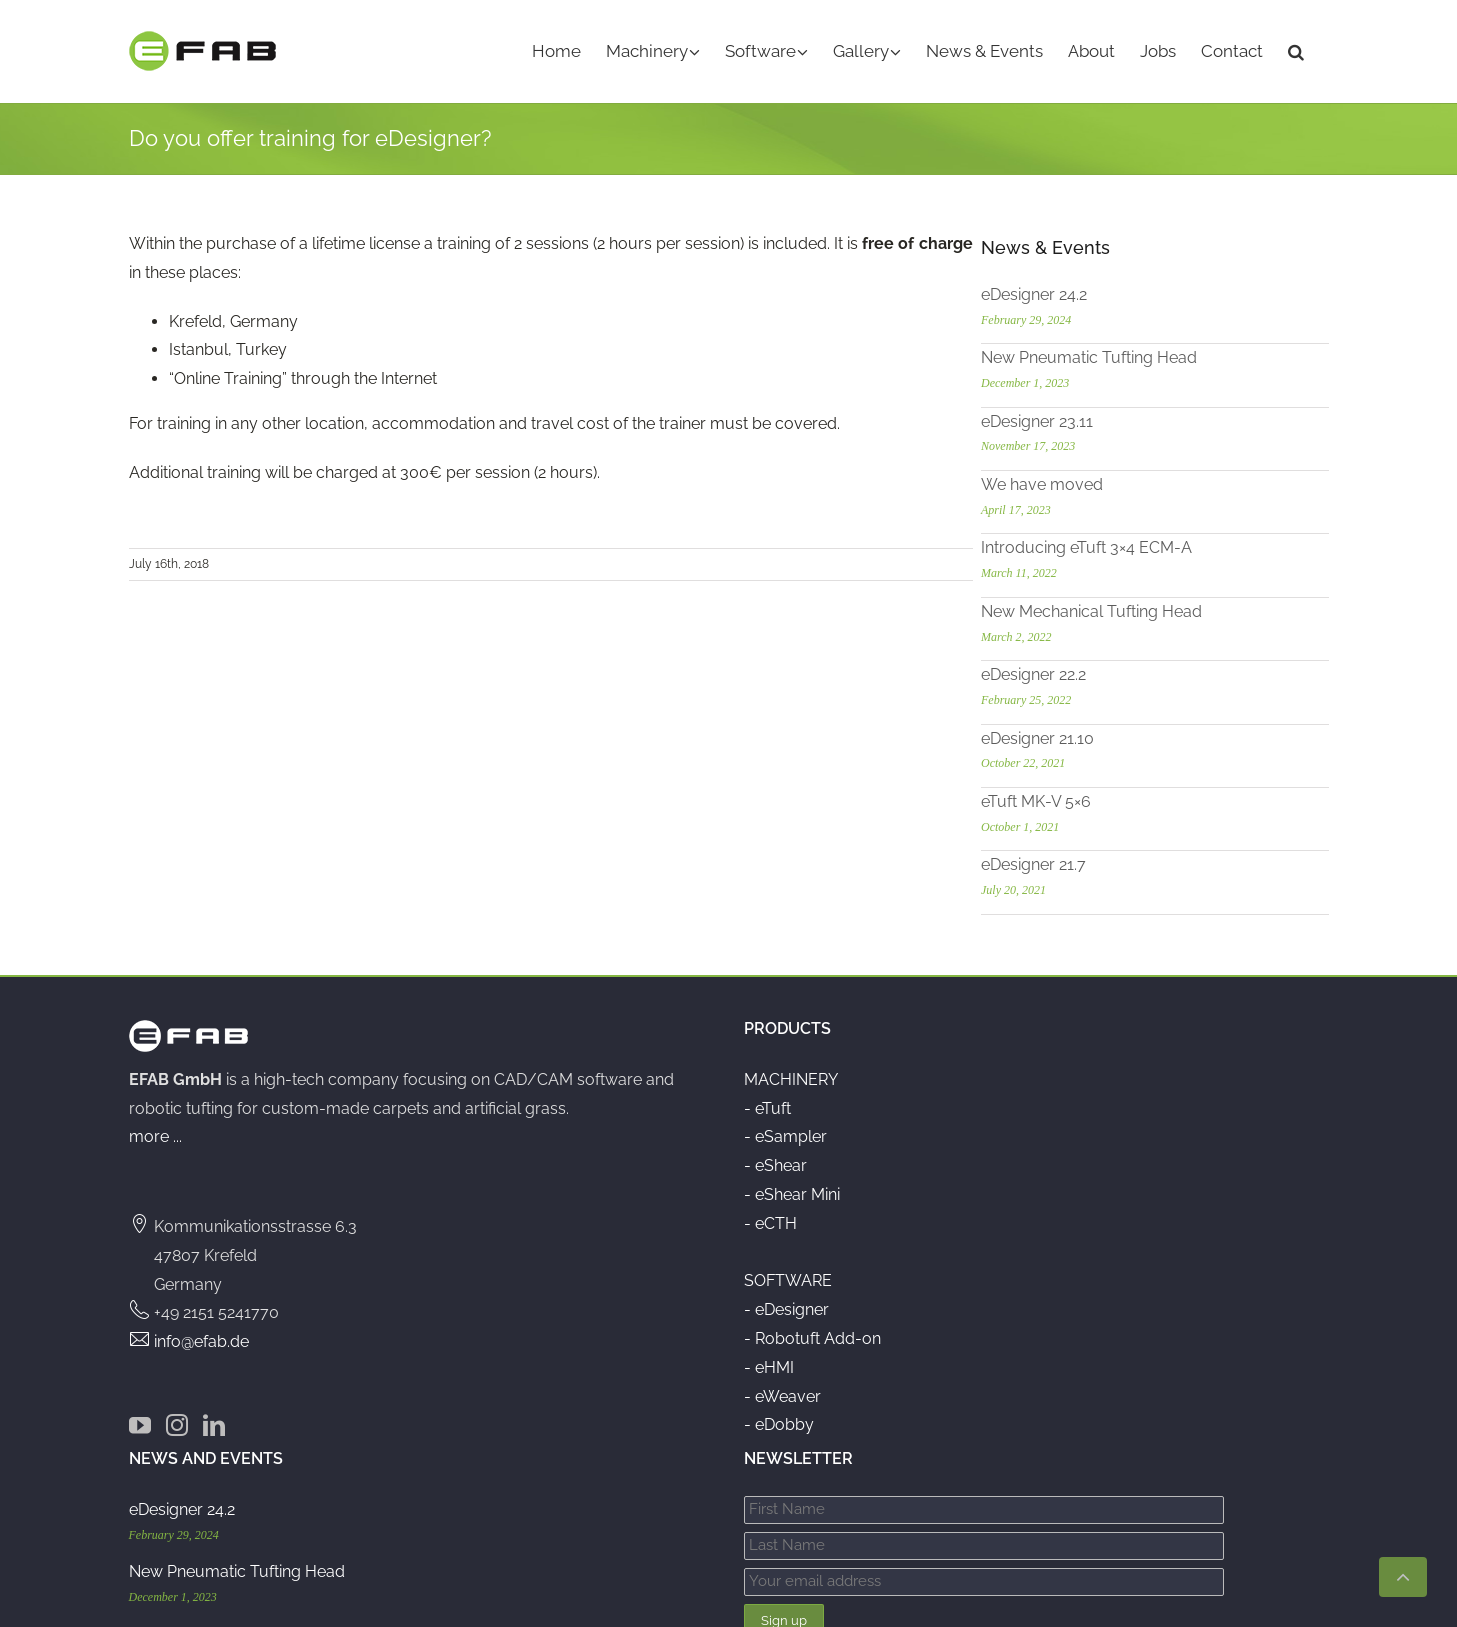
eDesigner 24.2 (1106, 290)
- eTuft (767, 1104)
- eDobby (779, 1421)
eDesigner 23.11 (1109, 417)
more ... (155, 1133)
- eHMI (769, 1363)
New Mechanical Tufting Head (1163, 607)
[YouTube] (140, 1421)
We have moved (1114, 480)
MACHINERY (791, 1075)
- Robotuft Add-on (812, 1334)
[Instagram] (177, 1421)
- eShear (775, 1161)
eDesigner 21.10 (1109, 734)
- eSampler (785, 1133)
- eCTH (770, 1219)
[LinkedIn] (214, 1421)
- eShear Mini (792, 1190)
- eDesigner (786, 1305)
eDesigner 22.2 (1105, 670)
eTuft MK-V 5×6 (1108, 797)
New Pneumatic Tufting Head (1161, 353)
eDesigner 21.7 (1105, 861)
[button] (1296, 51)
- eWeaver (782, 1392)
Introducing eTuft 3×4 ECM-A (1158, 544)
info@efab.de (201, 1337)
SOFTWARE (788, 1277)
